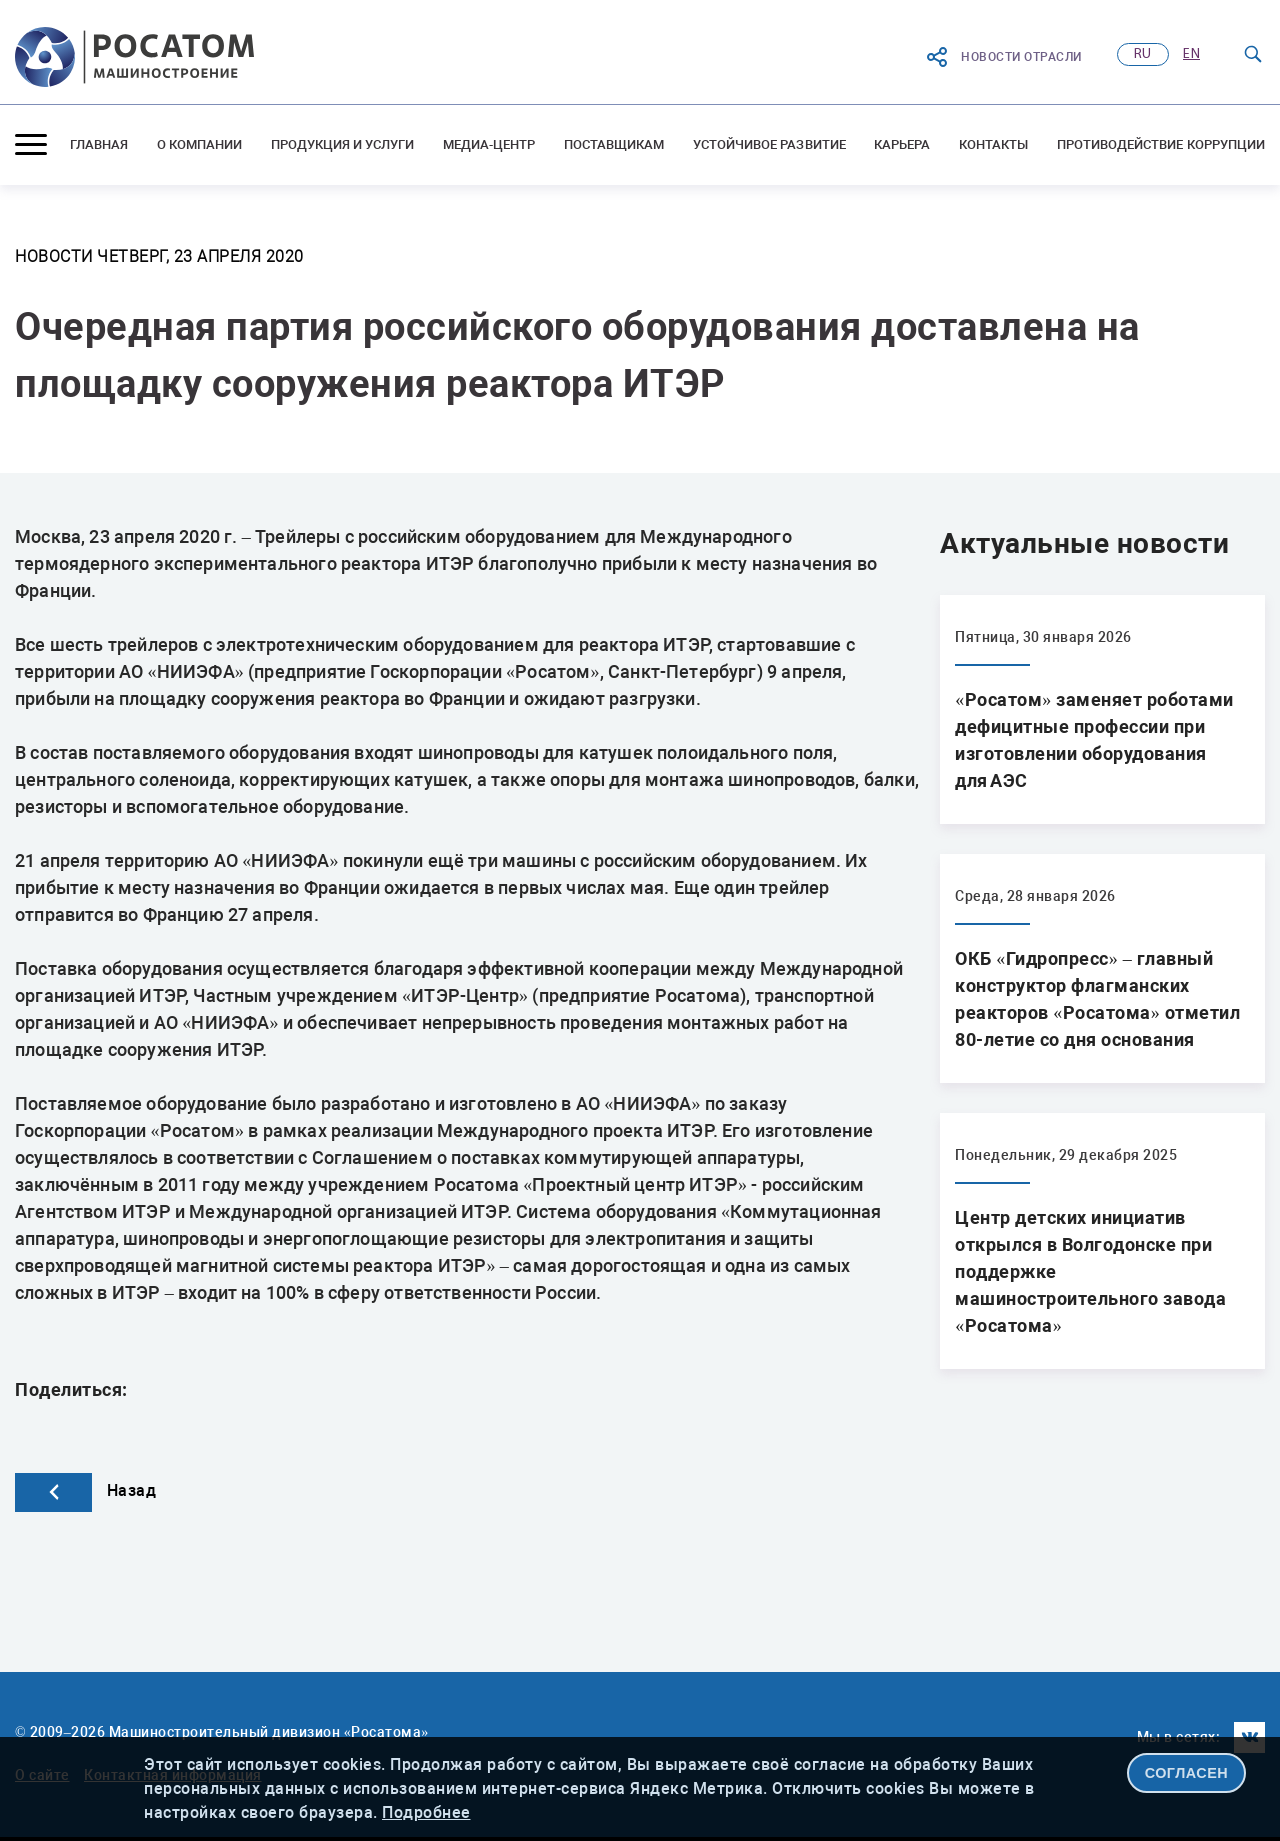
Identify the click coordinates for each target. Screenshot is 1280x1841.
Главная (99, 144)
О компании (200, 144)
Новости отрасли (1003, 57)
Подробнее (426, 1812)
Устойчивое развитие (769, 144)
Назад (85, 1490)
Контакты (993, 144)
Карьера (902, 144)
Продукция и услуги (343, 144)
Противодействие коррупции (1161, 144)
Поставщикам (614, 144)
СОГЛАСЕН (1187, 1773)
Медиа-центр (489, 144)
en (1191, 54)
